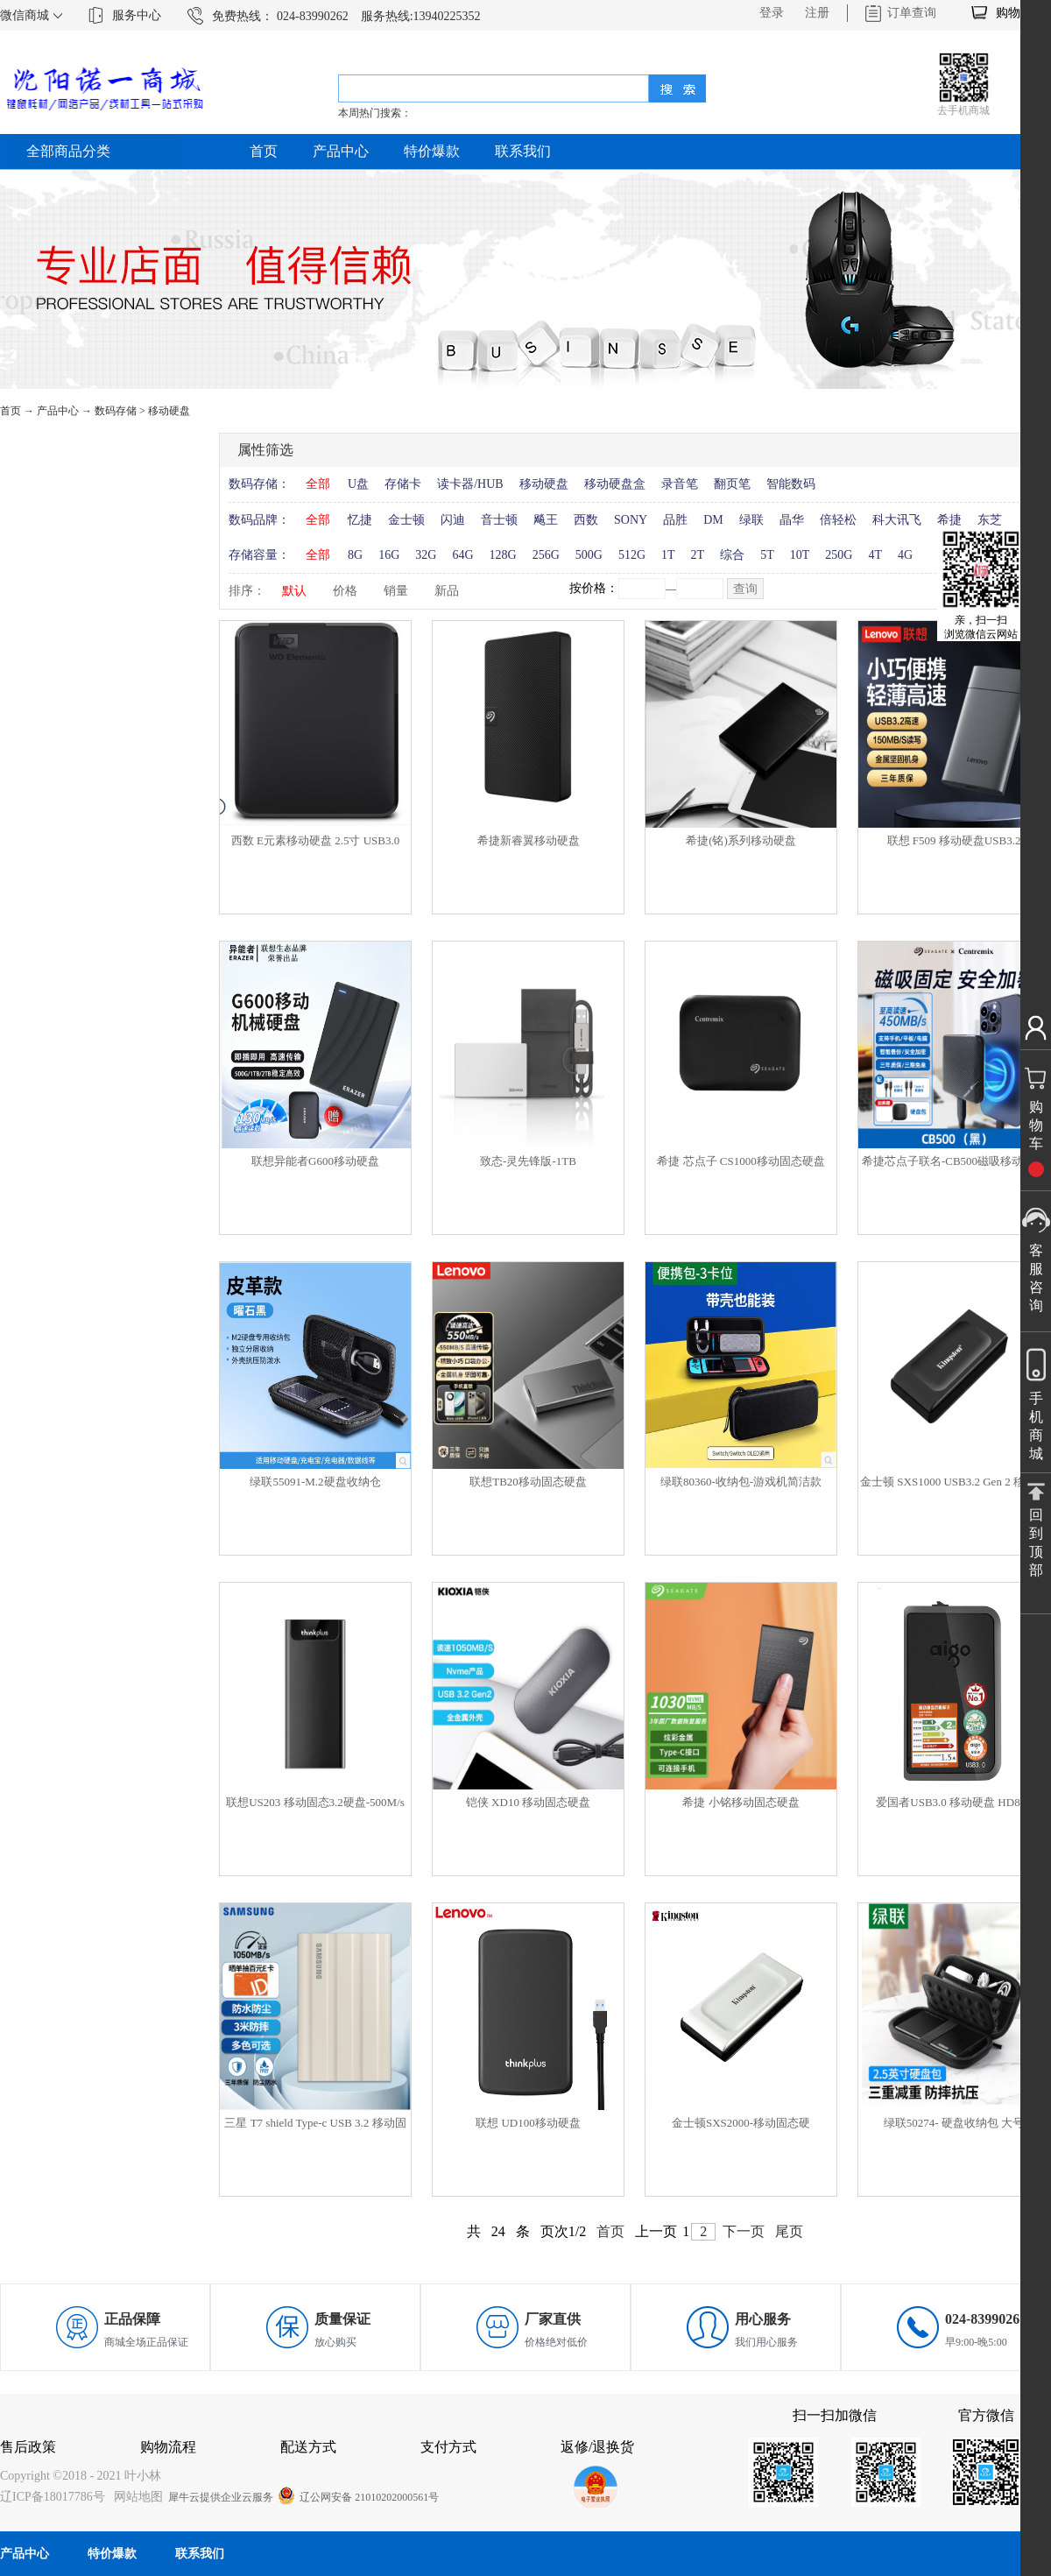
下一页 (744, 2231)
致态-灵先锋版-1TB (528, 1161)
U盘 (358, 483)
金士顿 (406, 519)
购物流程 (168, 2446)
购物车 (1014, 12)
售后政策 (28, 2446)
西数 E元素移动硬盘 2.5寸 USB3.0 (315, 840)
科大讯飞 (896, 519)
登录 (771, 12)
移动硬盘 (169, 411)
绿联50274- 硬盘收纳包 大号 (954, 2122)
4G (905, 554)
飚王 (545, 519)
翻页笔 (732, 483)
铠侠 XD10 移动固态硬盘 (528, 1802)
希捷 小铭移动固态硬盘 (740, 1802)
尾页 (789, 2231)
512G (631, 554)
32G (425, 554)
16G (388, 554)
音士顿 (499, 519)
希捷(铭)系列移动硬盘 (741, 840)
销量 (396, 590)
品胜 (675, 519)
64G (462, 554)
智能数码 (790, 483)
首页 (264, 151)
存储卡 (402, 483)
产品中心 (58, 411)
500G (589, 554)
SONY (630, 519)
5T (767, 554)
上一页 (656, 2231)
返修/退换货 (597, 2446)
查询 (745, 589)
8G (355, 554)
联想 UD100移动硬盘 (528, 2122)
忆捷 (360, 519)
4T (875, 554)
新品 (446, 590)
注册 (817, 12)
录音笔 (679, 483)
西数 (586, 519)
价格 (345, 590)
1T (668, 554)
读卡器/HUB (470, 483)
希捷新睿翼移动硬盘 (528, 840)
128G (503, 554)
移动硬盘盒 (614, 483)
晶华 (791, 519)
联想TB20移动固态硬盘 (528, 1481)
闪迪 (453, 519)
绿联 (751, 519)
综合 (732, 554)
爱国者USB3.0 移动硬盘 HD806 (953, 1802)
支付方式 (448, 2446)
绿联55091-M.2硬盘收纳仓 (315, 1481)
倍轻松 (838, 519)
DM (713, 519)
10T (800, 554)
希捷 (949, 519)
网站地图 (135, 2496)
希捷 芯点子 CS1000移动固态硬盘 (740, 1161)
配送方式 (308, 2446)
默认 (294, 590)
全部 (318, 483)
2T (698, 554)
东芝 (989, 519)
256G (546, 554)
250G (838, 554)
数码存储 (116, 411)
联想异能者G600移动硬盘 (315, 1161)
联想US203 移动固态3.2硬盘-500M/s (315, 1802)
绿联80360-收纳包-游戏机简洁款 (741, 1481)
